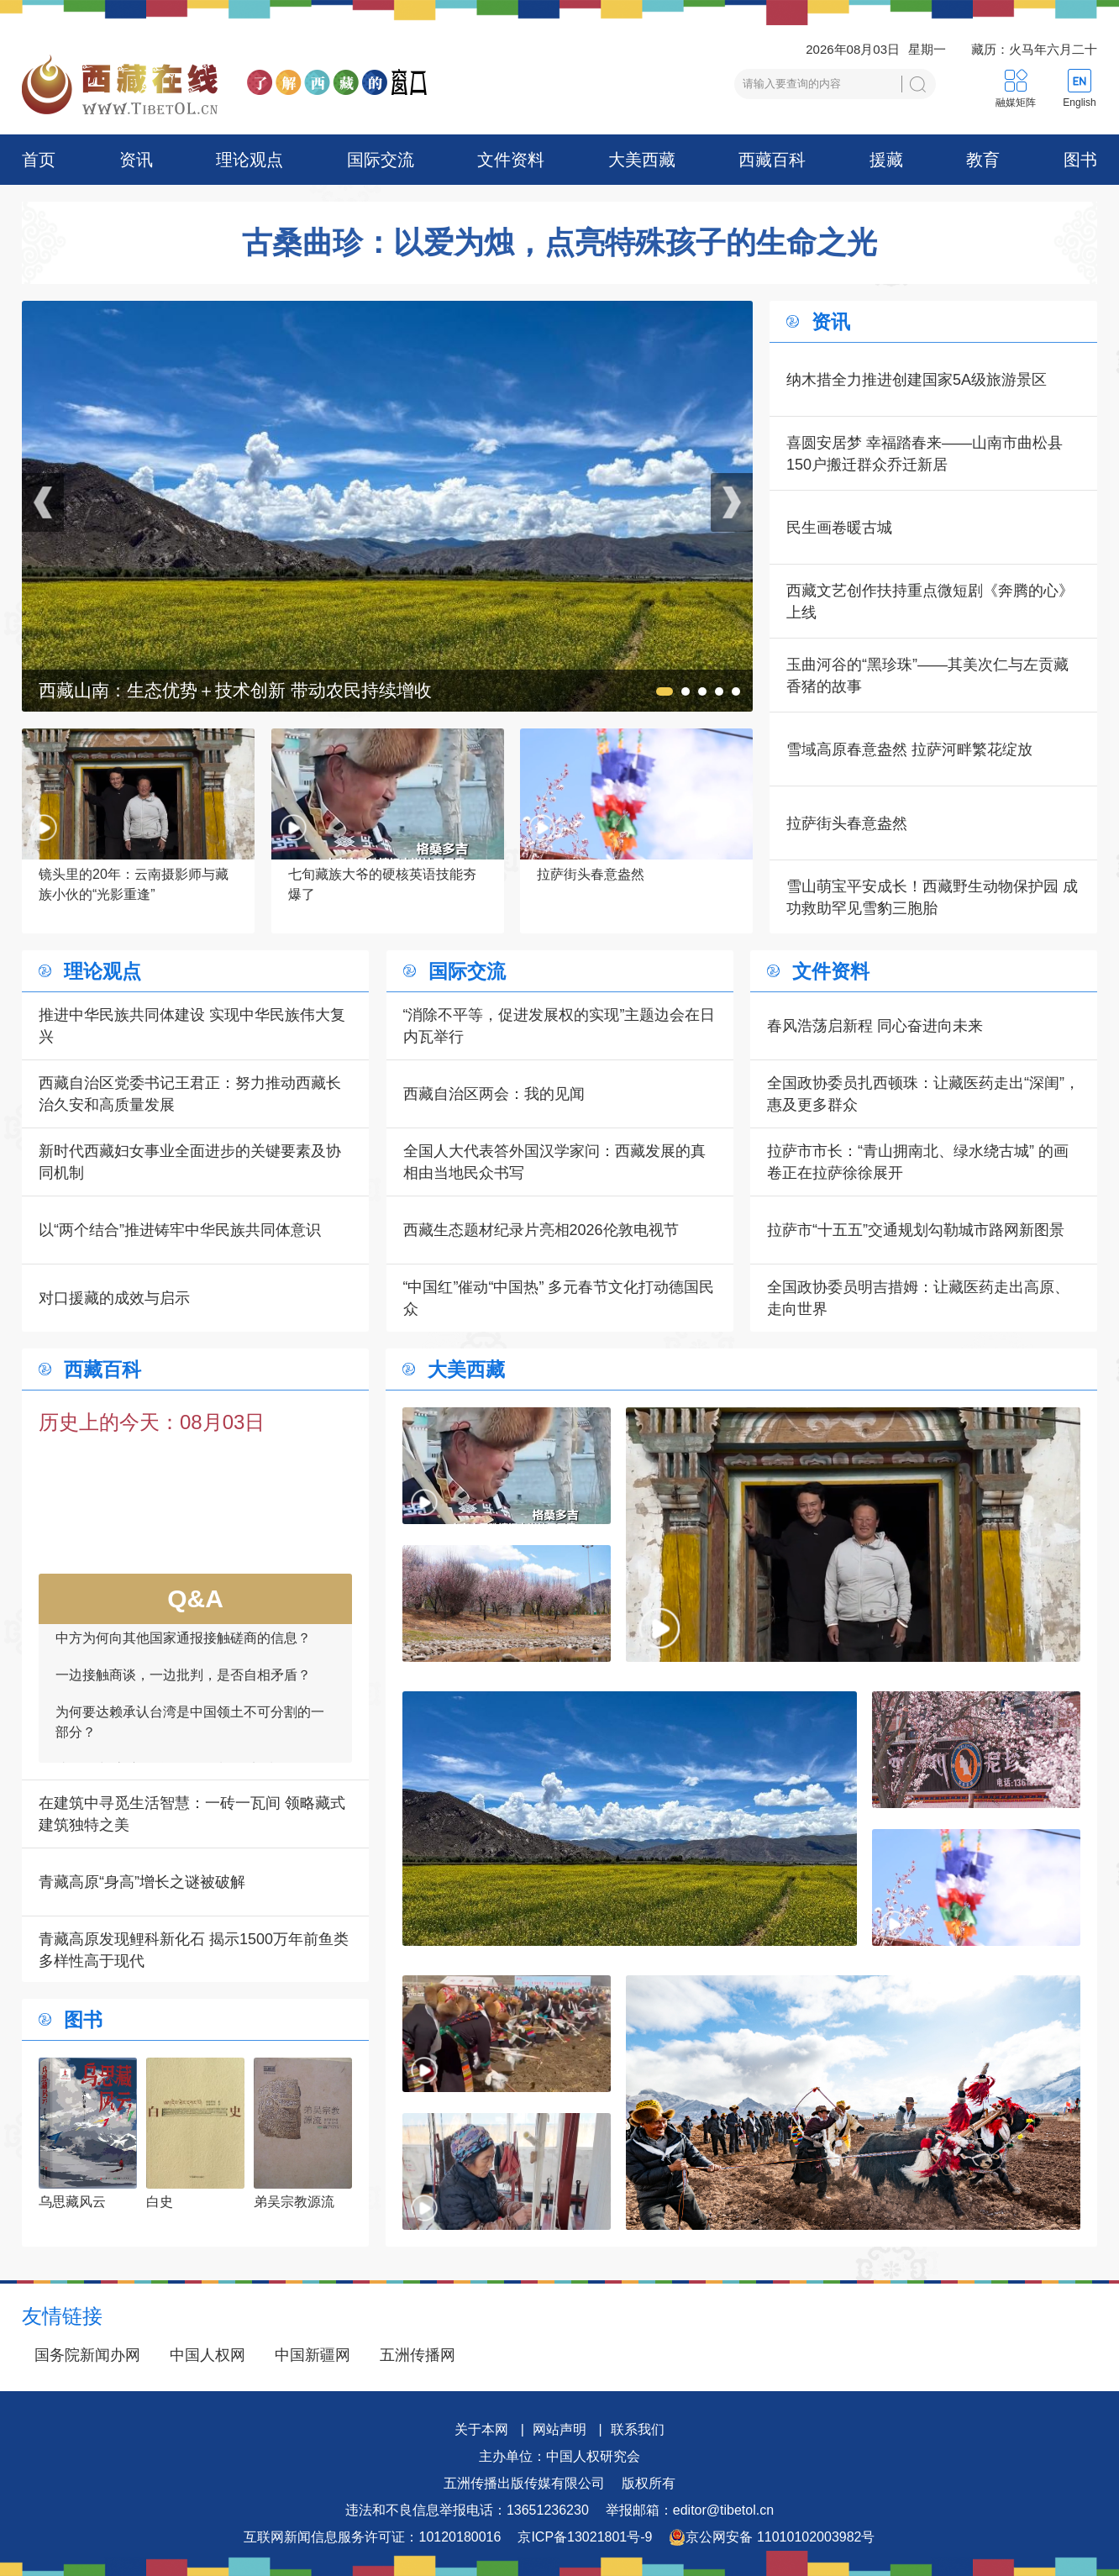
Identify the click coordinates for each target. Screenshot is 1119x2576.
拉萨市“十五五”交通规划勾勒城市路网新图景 (915, 1230)
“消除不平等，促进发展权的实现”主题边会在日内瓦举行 (559, 1026)
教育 (983, 159)
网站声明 (559, 2429)
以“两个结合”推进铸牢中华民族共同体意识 (180, 1230)
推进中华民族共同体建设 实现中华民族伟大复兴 (192, 1026)
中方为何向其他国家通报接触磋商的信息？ (183, 1649)
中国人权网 (207, 2355)
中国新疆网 (312, 2355)
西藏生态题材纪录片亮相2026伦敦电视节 (541, 1230)
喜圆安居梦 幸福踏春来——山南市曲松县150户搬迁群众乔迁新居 (924, 453)
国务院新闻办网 (87, 2355)
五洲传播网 (417, 2355)
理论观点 (249, 159)
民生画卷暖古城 (839, 527)
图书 (1080, 159)
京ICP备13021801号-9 (584, 2537)
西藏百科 (772, 159)
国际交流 (380, 159)
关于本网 (481, 2429)
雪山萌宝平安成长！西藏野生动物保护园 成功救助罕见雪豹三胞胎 (932, 897)
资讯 (136, 159)
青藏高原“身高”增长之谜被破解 (142, 1882)
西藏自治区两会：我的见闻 (494, 1094)
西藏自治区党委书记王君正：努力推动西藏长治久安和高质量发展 (190, 1094)
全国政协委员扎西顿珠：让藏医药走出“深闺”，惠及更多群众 (923, 1094)
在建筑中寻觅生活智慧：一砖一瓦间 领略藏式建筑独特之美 (192, 1814)
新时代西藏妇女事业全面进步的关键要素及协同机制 (190, 1162)
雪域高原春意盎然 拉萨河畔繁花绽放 (909, 749)
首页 (38, 159)
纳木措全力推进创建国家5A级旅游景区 (916, 379)
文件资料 (510, 159)
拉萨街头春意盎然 (846, 823)
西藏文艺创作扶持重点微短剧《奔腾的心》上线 (930, 601)
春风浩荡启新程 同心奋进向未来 (875, 1025)
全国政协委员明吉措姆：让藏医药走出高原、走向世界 (918, 1298)
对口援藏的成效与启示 (114, 1298)
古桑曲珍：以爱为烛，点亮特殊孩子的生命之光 (559, 243)
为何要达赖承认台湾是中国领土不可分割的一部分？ (189, 1733)
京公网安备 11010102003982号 (772, 2537)
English (1079, 102)
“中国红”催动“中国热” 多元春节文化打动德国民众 (559, 1298)
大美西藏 (641, 159)
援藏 (886, 159)
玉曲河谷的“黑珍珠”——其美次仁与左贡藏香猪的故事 (927, 675)
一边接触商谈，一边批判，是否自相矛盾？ (183, 1686)
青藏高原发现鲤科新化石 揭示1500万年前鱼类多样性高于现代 (194, 1950)
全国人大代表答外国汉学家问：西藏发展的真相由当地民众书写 (554, 1162)
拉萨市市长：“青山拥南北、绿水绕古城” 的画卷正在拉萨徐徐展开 (918, 1162)
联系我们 (638, 2429)
